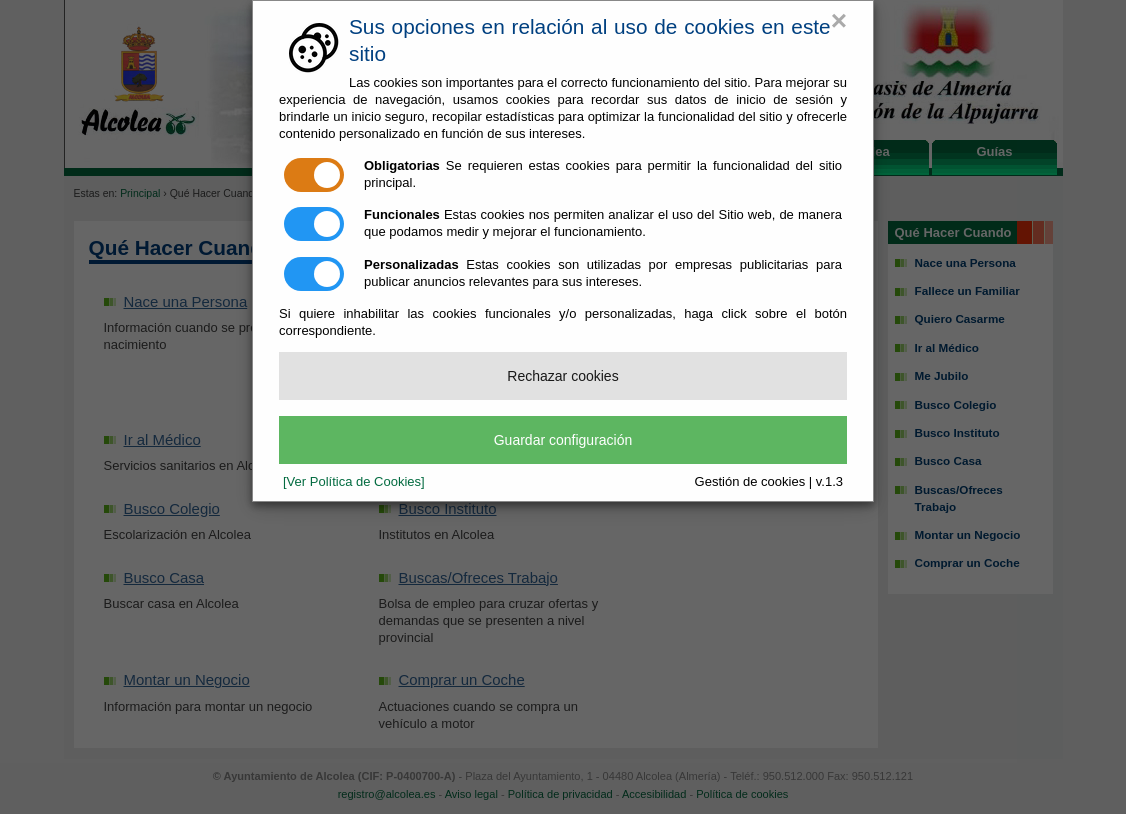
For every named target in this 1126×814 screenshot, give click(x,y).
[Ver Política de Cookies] (354, 481)
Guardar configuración (563, 440)
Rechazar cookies (562, 376)
